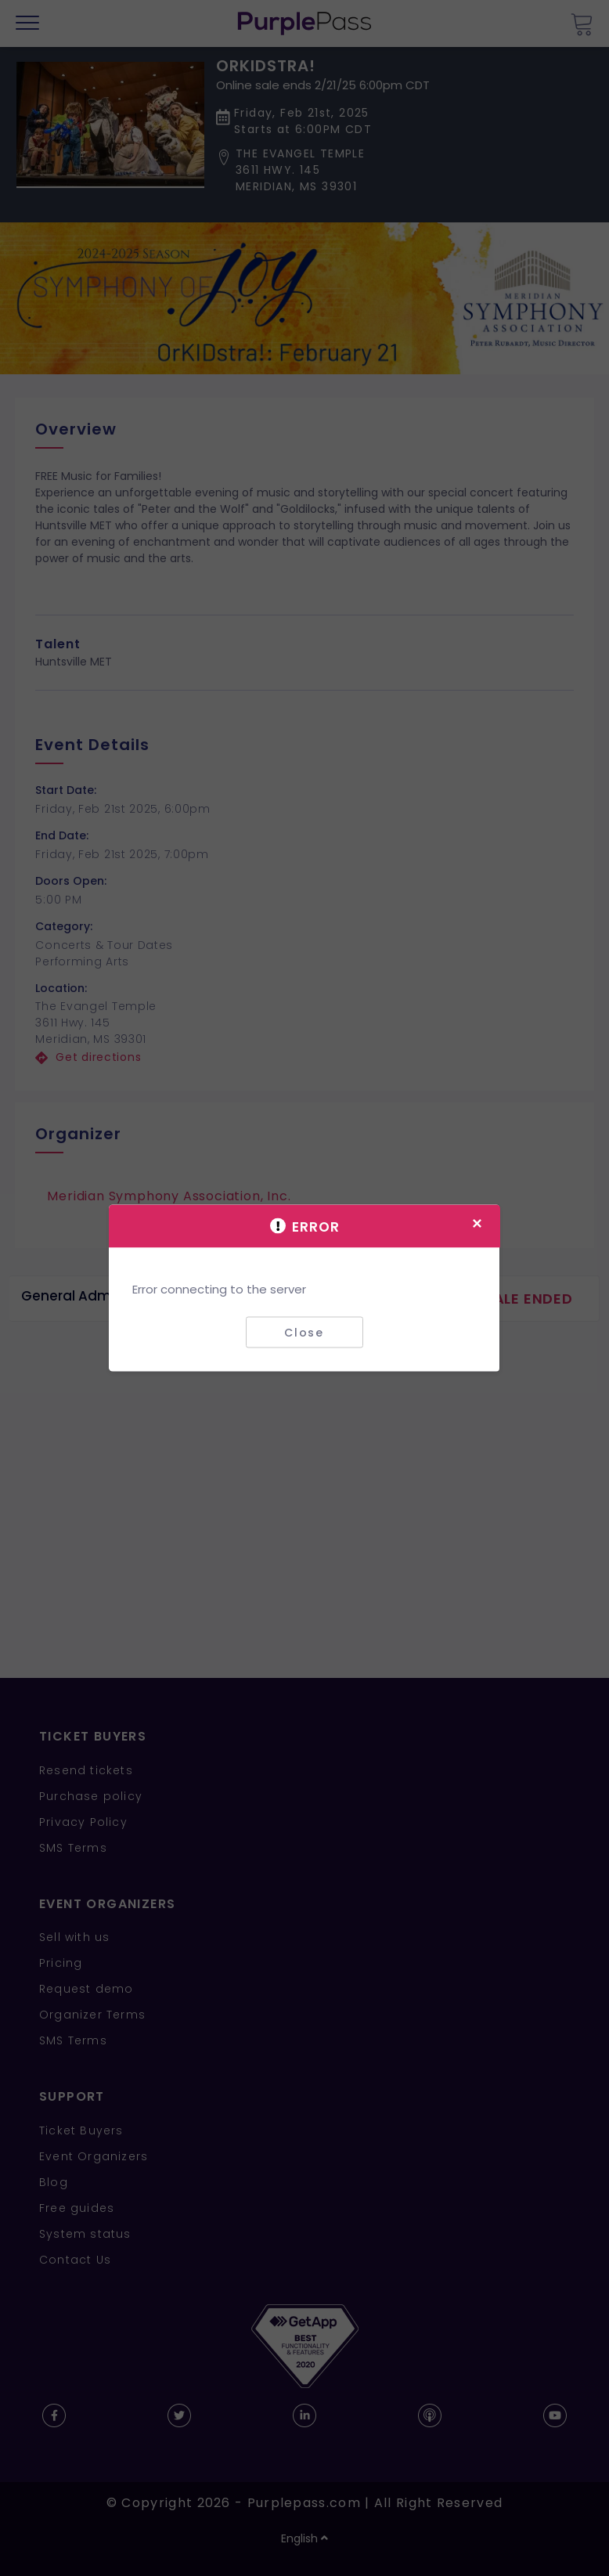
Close (304, 1332)
